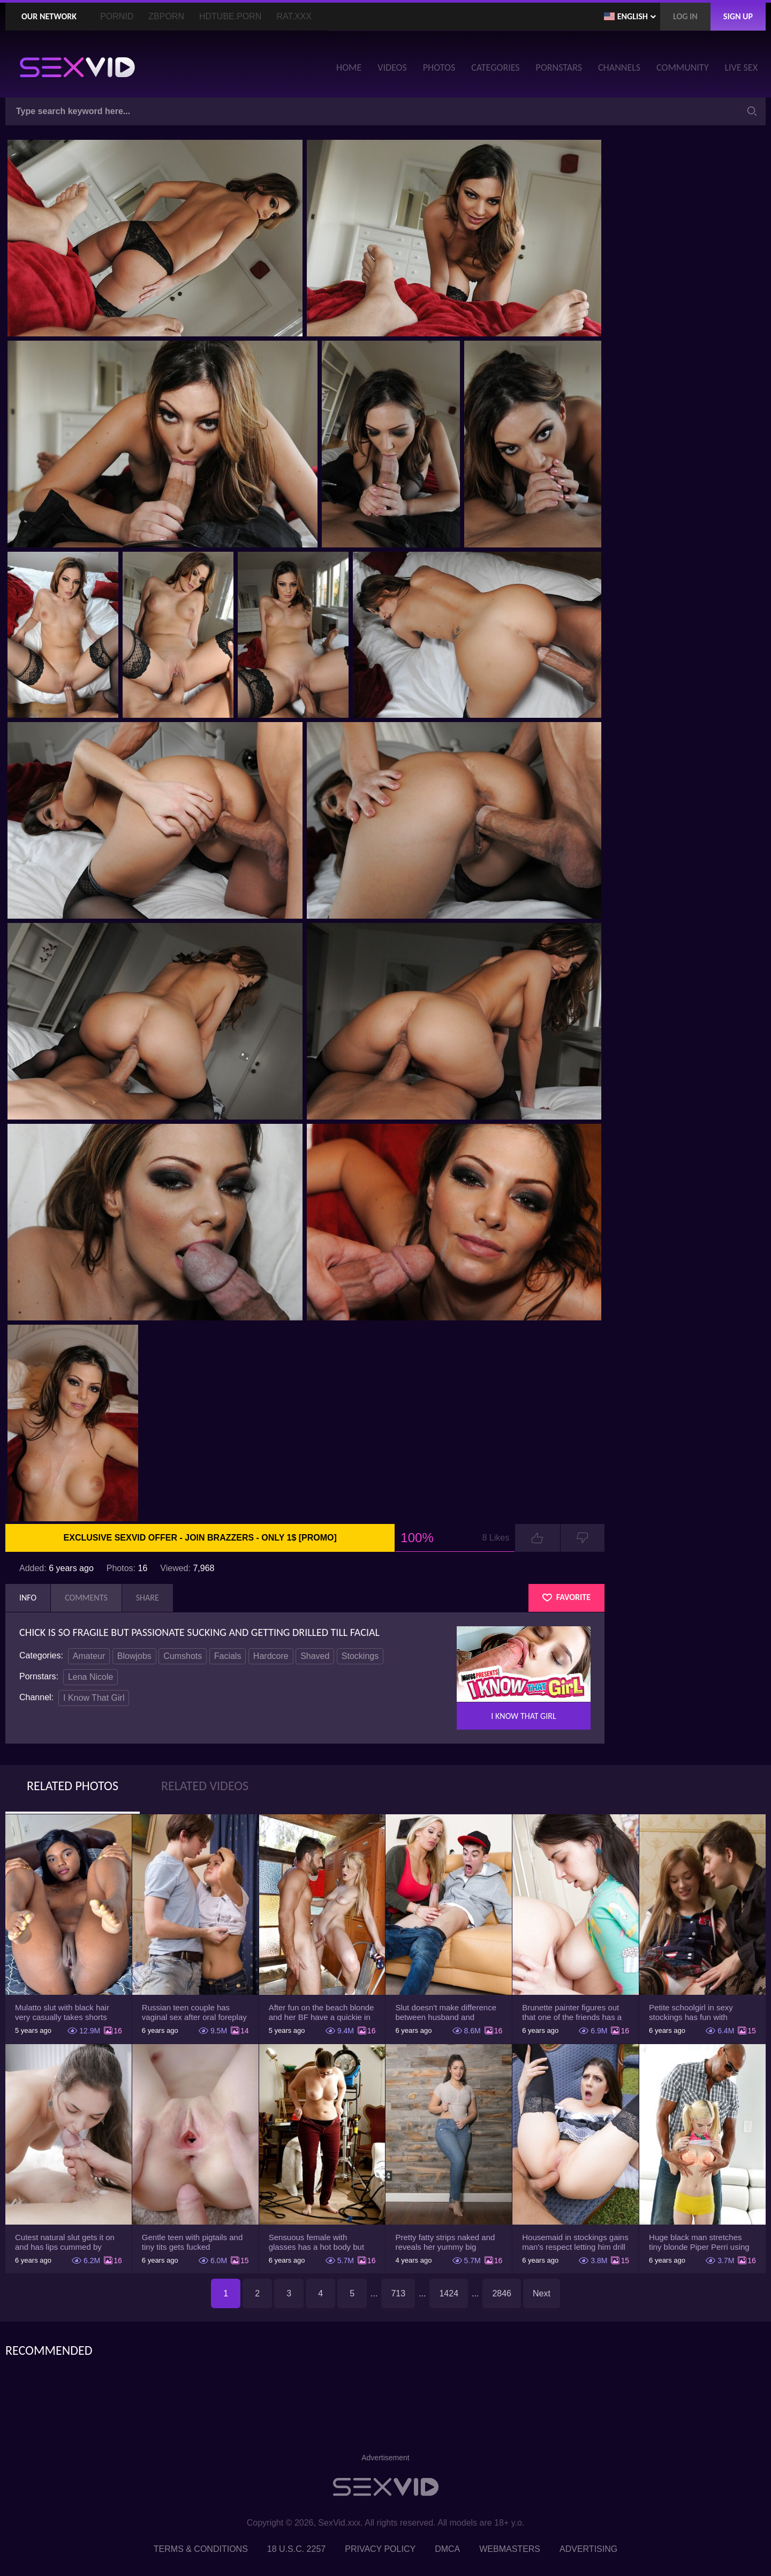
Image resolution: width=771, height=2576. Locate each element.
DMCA (447, 2549)
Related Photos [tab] (72, 1785)
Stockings (360, 1656)
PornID (116, 16)
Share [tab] (147, 1598)
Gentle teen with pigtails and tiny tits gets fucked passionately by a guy (192, 2242)
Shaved (314, 1656)
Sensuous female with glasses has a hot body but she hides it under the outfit (317, 2242)
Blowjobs (134, 1656)
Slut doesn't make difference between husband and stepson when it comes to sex (448, 2012)
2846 (501, 2293)
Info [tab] (27, 1598)
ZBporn (166, 16)
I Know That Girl (93, 1697)
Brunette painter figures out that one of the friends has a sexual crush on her (572, 2012)
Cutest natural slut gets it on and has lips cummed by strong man (65, 2242)
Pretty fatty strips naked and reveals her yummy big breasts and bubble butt (445, 2242)
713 (398, 2293)
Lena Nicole (91, 1676)
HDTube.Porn (230, 16)
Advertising (588, 2549)
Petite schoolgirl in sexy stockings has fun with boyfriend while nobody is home (694, 2012)
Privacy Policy (380, 2549)
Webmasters (509, 2549)
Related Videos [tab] (204, 1785)
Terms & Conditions (201, 2549)
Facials (227, 1656)
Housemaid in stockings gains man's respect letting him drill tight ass (575, 2242)
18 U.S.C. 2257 (296, 2549)
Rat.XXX (294, 16)
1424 (448, 2293)
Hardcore (271, 1656)
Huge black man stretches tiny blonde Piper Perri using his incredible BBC (699, 2242)
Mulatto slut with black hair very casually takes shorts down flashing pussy (62, 2012)
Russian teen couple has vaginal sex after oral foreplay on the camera (194, 2012)
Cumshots (182, 1656)
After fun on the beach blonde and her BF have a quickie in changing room (321, 2012)
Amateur (89, 1656)
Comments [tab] (86, 1598)
